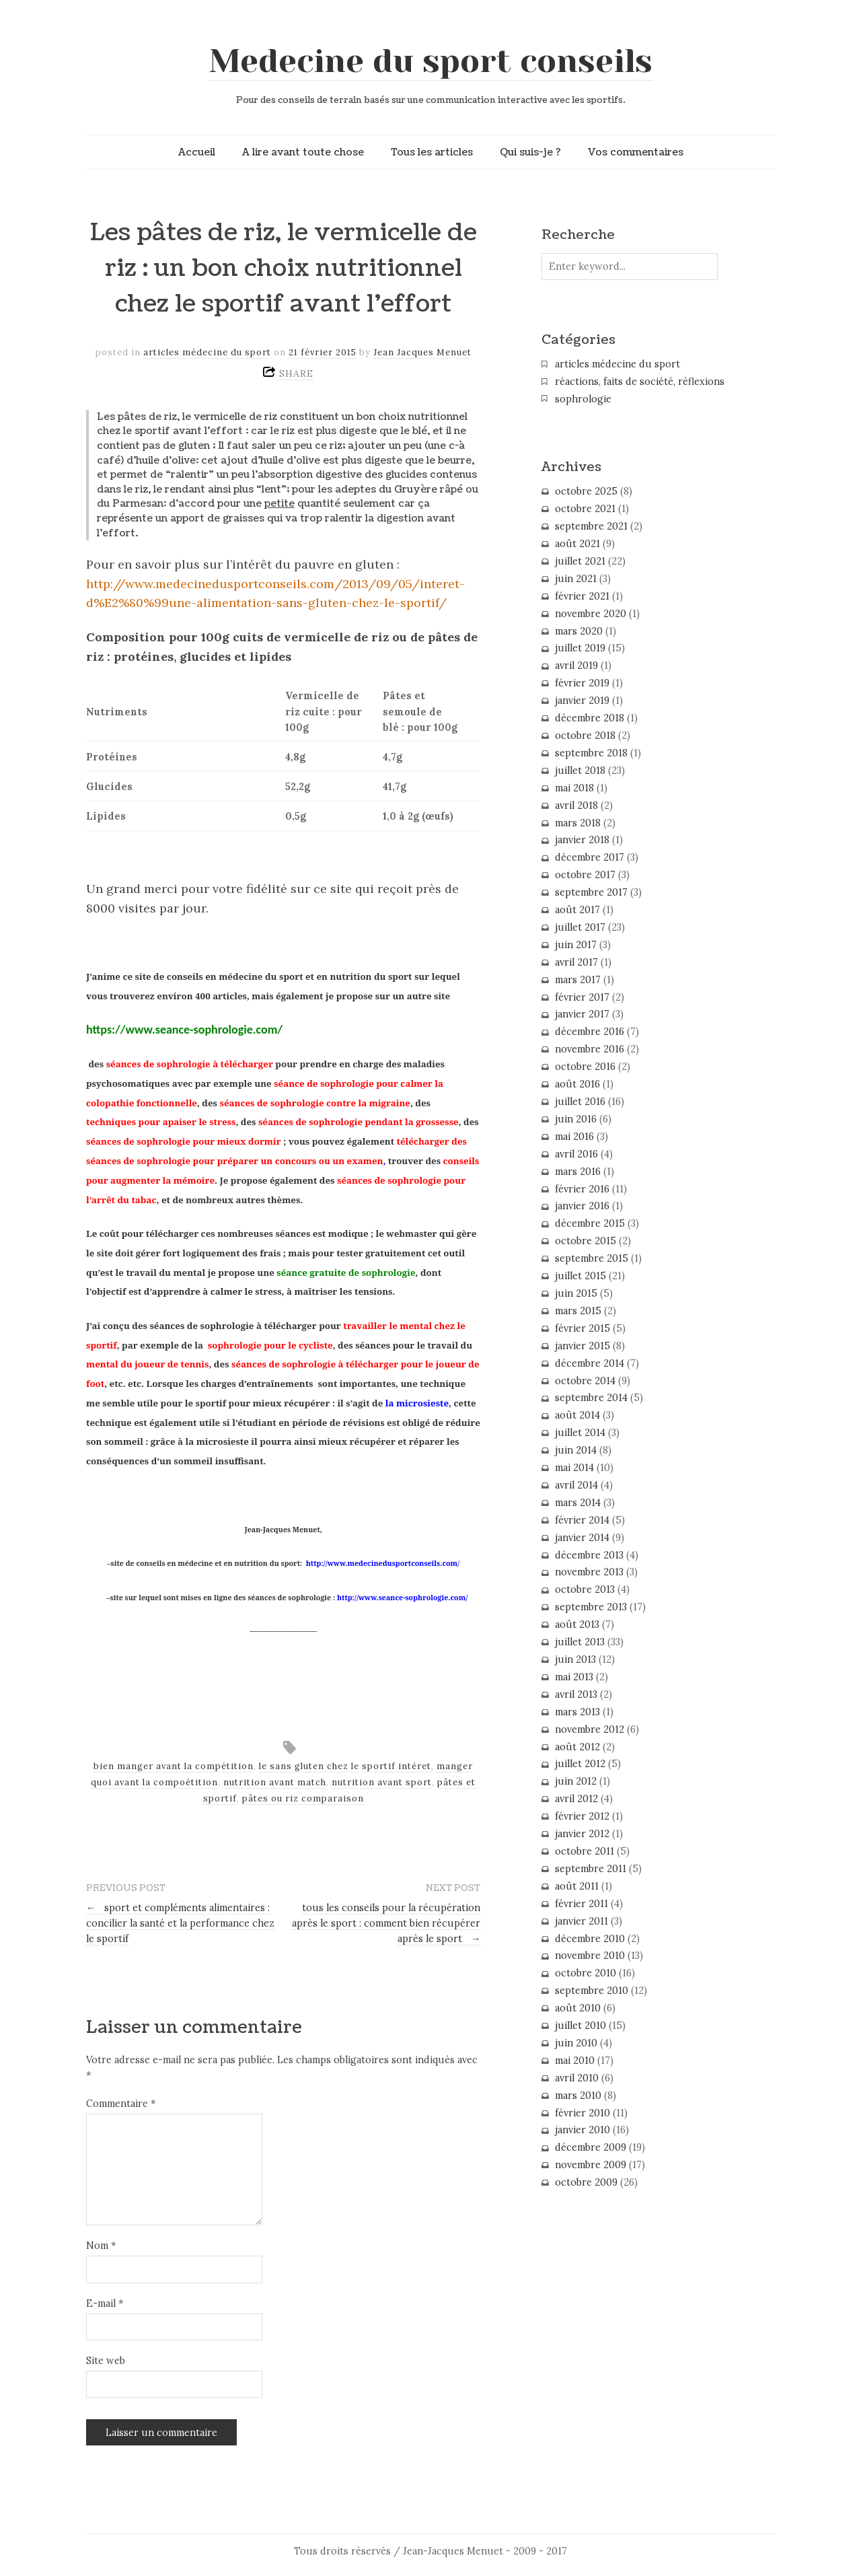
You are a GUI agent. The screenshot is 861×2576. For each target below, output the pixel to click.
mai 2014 (574, 1468)
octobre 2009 (586, 2182)
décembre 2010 (590, 1939)
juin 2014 (576, 1450)
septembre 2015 (591, 1258)
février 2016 (582, 1189)
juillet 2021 (580, 561)
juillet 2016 (580, 1102)
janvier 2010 (582, 2130)
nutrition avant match (274, 1782)
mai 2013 (574, 1677)
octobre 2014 (585, 1381)
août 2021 (577, 544)
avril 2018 (576, 805)
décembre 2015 (590, 1223)
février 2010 (582, 2113)
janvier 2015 (582, 1346)
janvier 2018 (582, 840)
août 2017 (577, 910)
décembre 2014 (589, 1363)
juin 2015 (576, 1293)
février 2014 (582, 1520)
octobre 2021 (585, 509)
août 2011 (577, 1886)
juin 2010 (576, 2043)
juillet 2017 (580, 927)
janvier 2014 (582, 1538)
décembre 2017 (589, 857)
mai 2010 (575, 2060)
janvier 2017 (582, 1014)
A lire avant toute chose (303, 152)
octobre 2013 (585, 1589)
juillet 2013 (580, 1642)
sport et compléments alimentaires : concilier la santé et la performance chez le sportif (180, 1923)
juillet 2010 (580, 2025)
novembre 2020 (590, 614)
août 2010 (578, 2008)
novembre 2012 (589, 1729)
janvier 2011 (581, 1921)
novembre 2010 (590, 1955)
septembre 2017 (591, 892)
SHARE (296, 373)
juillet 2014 (580, 1433)
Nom (101, 2246)
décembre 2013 (589, 1555)
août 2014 (577, 1415)
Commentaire (120, 2104)
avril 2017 (576, 962)
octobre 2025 (586, 491)
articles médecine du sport (207, 352)
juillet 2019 (580, 648)
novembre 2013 (589, 1572)
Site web (105, 2361)
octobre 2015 (585, 1241)
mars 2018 (578, 823)
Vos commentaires (635, 152)
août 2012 (577, 1747)
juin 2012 (576, 1781)
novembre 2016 (589, 1049)
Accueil (196, 152)
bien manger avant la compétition (173, 1766)
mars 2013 (577, 1712)
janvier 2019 (582, 700)
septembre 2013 (591, 1607)
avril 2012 (576, 1799)
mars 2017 (578, 980)
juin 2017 (576, 945)
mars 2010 (578, 2095)
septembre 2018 (591, 753)
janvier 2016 (582, 1206)
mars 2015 (578, 1311)
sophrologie (583, 399)
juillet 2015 (580, 1276)
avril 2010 (577, 2078)
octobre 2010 (585, 1973)
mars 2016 (578, 1172)
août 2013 (577, 1624)
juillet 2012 (580, 1764)
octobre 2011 (584, 1851)
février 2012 (582, 1816)
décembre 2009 (590, 2147)
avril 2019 (576, 665)
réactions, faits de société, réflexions (639, 381)
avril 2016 (576, 1154)
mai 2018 (574, 788)
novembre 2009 (590, 2165)
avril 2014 (576, 1485)
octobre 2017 (585, 875)
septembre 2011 (590, 1869)
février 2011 (581, 1904)
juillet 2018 (580, 770)
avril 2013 (576, 1694)
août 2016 (577, 1084)
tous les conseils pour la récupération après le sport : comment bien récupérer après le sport (386, 1923)
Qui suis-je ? (530, 152)
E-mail (104, 2303)
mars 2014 (578, 1503)
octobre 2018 (585, 735)
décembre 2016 (589, 1032)
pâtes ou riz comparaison (303, 1798)
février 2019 (582, 683)
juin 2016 (576, 1119)
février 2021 (582, 596)
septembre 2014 (591, 1398)
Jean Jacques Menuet (422, 352)
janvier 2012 (582, 1834)
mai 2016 (574, 1137)
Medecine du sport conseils (430, 61)
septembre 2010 (591, 1990)
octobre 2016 (585, 1067)
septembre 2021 (591, 526)
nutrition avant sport (382, 1782)
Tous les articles (432, 152)
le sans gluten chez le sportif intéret (345, 1766)
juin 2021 (576, 579)
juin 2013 (575, 1659)
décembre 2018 (589, 718)
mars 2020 (579, 631)
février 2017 (582, 997)
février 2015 (582, 1328)
